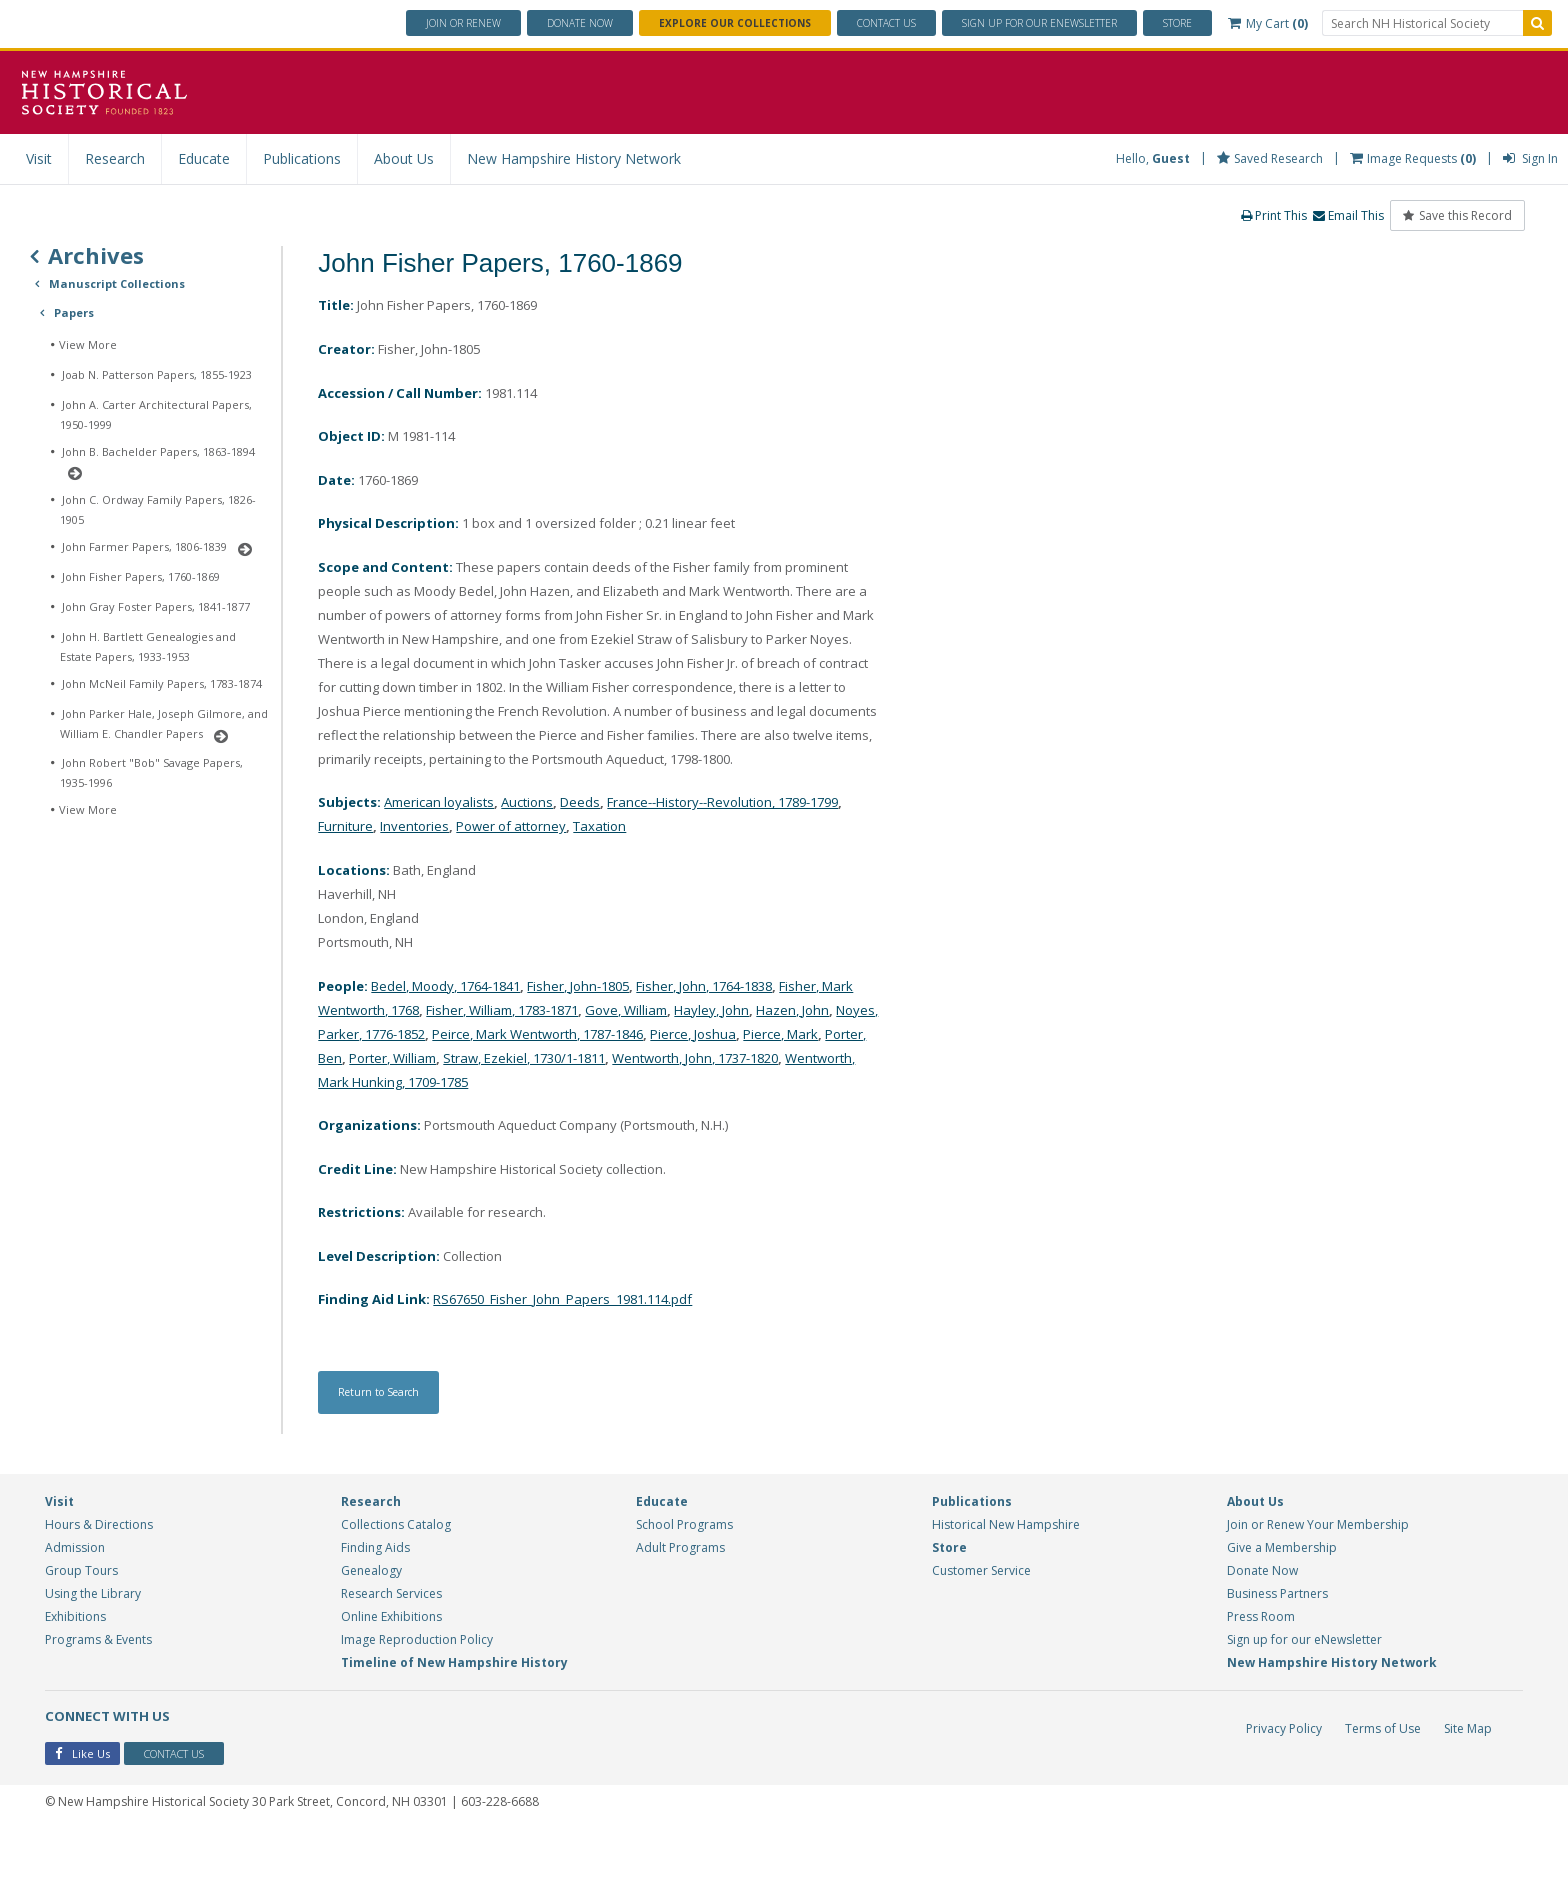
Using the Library (93, 1639)
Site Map (1468, 1774)
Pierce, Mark (358, 1094)
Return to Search (389, 1438)
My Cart (1268, 23)
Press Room (1261, 1662)
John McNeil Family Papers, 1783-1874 (162, 683)
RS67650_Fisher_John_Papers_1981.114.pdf (577, 1343)
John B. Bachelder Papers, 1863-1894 (158, 451)
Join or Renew (463, 23)
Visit (39, 158)
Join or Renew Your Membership (1318, 1570)
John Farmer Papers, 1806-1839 (144, 546)
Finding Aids (375, 1593)
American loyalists (446, 836)
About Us (404, 158)
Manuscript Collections (117, 283)
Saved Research (1270, 158)
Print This (1272, 215)
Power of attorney (563, 860)
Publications (302, 158)
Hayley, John (789, 1046)
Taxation (659, 860)
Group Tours (81, 1616)
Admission (75, 1593)
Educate (204, 158)
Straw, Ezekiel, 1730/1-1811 (682, 1094)
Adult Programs (680, 1593)
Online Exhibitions (391, 1662)
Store (1177, 23)
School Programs (684, 1570)
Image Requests (1413, 158)
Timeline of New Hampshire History (454, 1708)
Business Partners (1277, 1639)
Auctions (541, 836)
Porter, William (537, 1094)
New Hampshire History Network (574, 158)
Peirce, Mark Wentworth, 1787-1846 (649, 1070)
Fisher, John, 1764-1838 (748, 1022)
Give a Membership (1282, 1593)
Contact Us (886, 23)
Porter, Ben (444, 1094)
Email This (1347, 215)
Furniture (387, 860)
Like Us (82, 1801)
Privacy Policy (1282, 1774)
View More (88, 344)
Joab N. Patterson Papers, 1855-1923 (157, 374)
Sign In (1530, 158)
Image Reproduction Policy (417, 1685)
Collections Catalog (396, 1570)
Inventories (460, 860)
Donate (580, 23)
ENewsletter (1039, 23)
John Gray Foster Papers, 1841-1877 (156, 606)
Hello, (1153, 158)
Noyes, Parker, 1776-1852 (439, 1070)
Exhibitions (75, 1662)
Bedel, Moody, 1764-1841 (459, 1022)
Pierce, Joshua (820, 1070)
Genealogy (371, 1616)
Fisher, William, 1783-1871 (560, 1046)
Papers (74, 312)
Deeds (598, 836)
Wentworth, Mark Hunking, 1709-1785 (555, 1118)
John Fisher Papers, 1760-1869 (141, 576)
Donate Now (1262, 1616)
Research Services (391, 1639)
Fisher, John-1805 (607, 1022)
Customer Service (981, 1616)
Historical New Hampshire (1006, 1570)
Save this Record (1457, 215)
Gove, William (697, 1046)
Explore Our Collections (735, 23)
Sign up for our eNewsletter (1304, 1685)
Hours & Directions (99, 1570)
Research (115, 158)
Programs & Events (98, 1685)
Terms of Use (1382, 1774)
